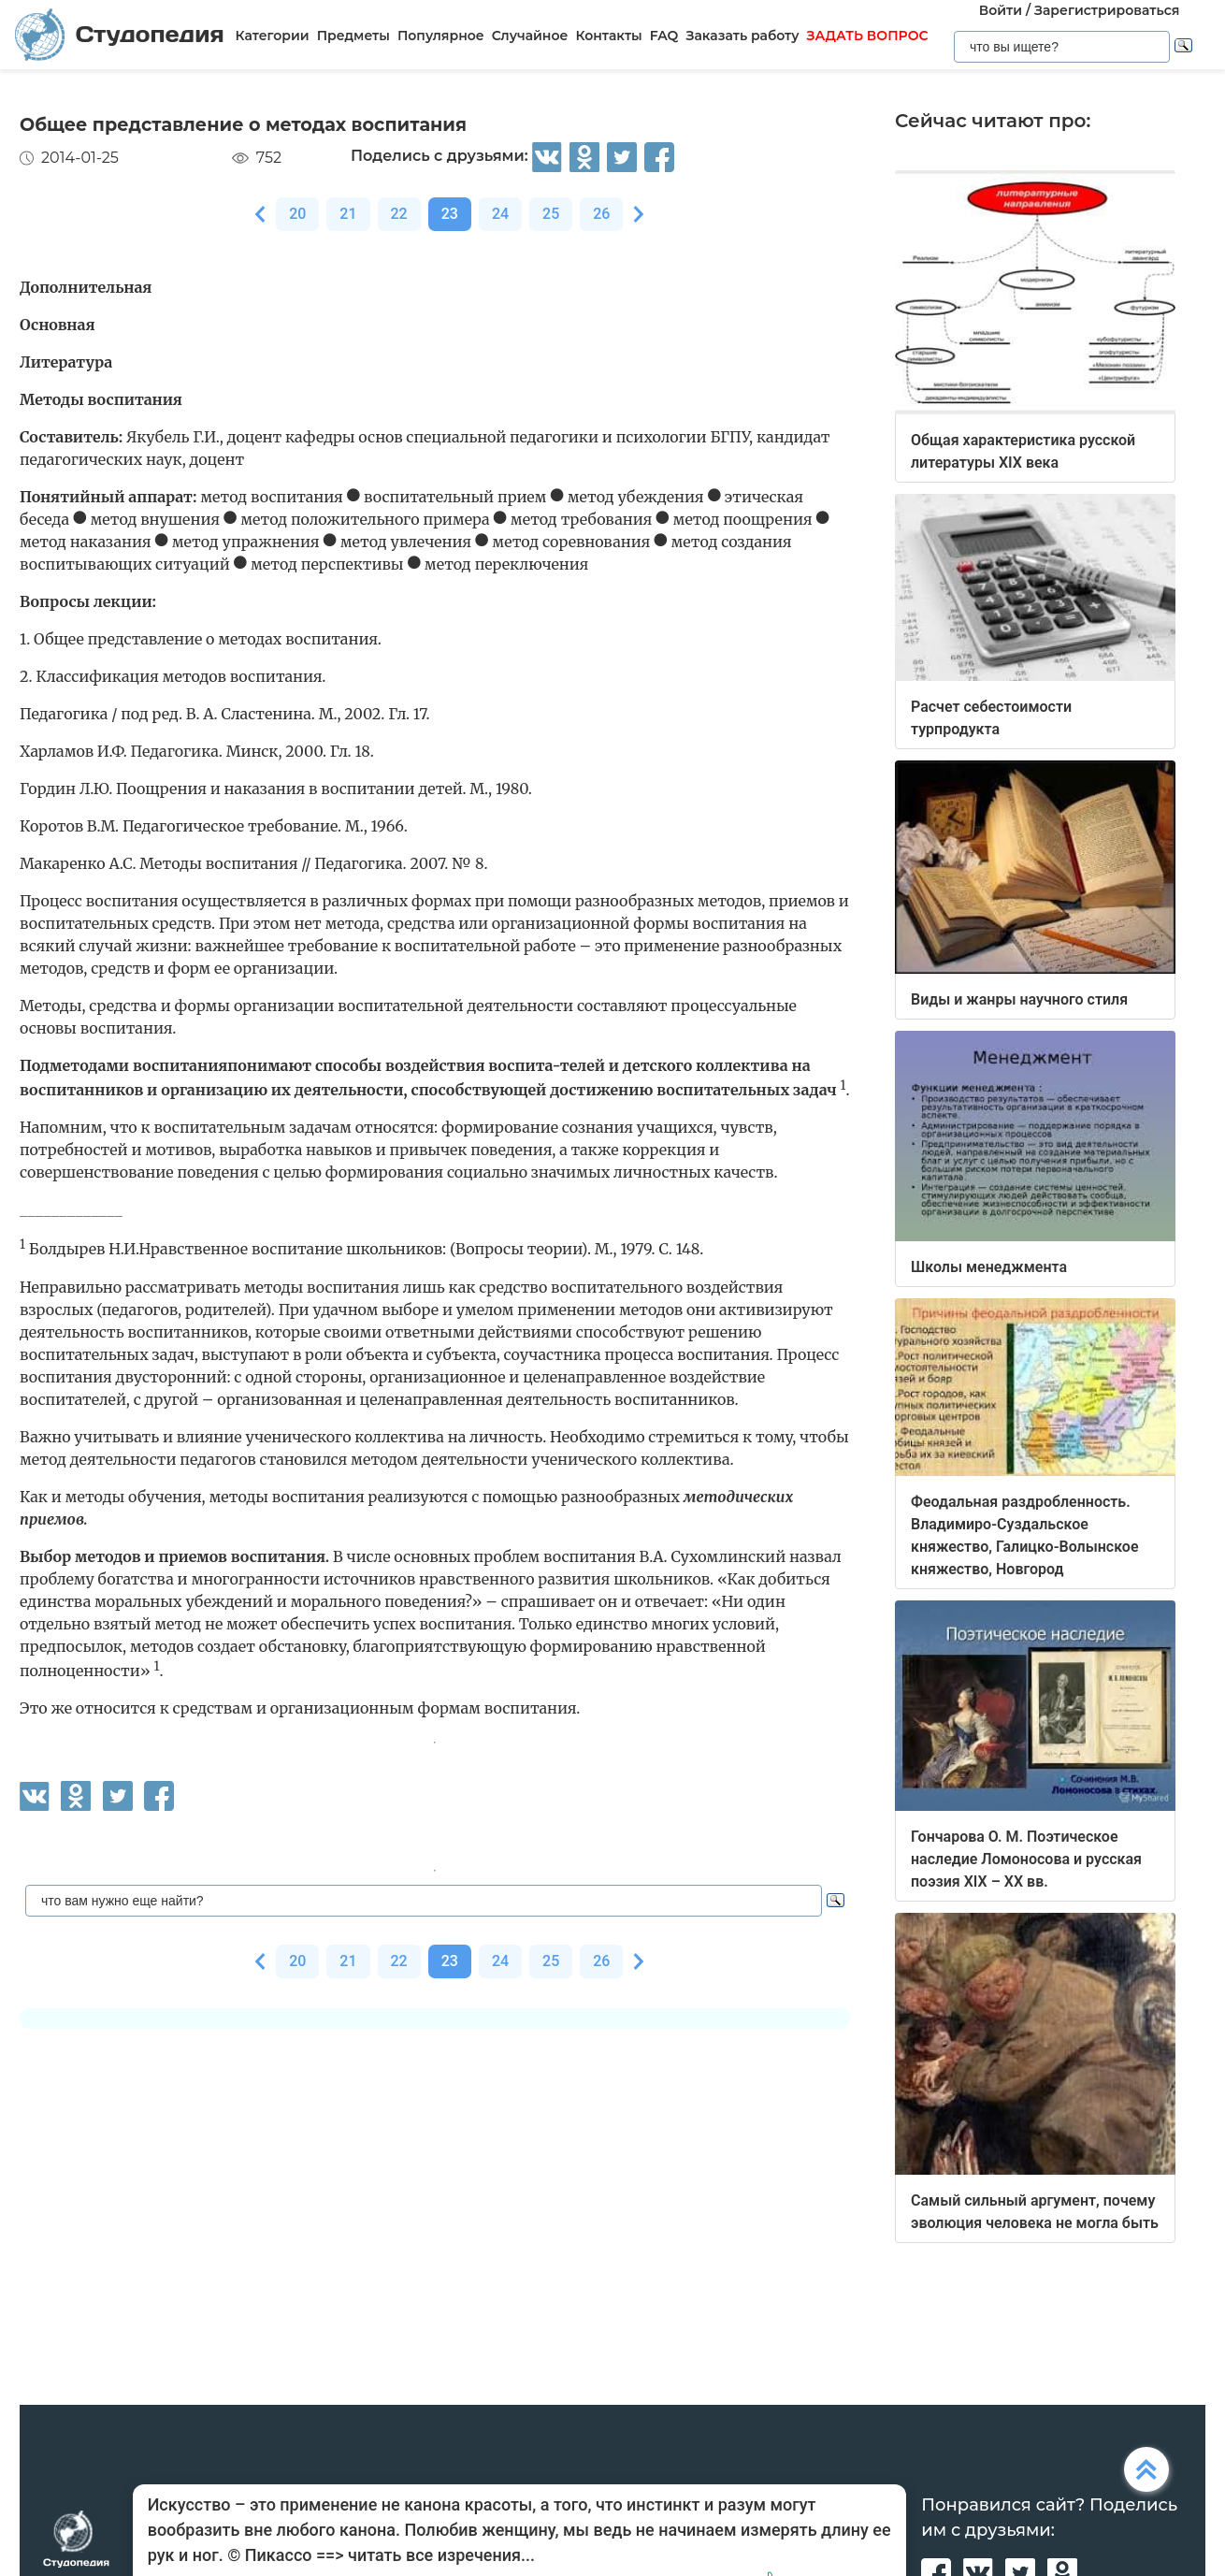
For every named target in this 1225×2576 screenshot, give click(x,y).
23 (449, 214)
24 (500, 214)
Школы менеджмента (989, 1267)
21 (347, 214)
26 (601, 214)
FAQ (664, 35)
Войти (1000, 10)
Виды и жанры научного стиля (1019, 999)
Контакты (608, 35)
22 (399, 214)
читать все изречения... (441, 2555)
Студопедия (119, 35)
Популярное (440, 35)
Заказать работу (742, 35)
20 (297, 214)
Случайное (530, 35)
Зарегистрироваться (1106, 10)
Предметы (353, 35)
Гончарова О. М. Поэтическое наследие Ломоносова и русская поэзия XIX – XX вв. (1026, 1859)
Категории (273, 35)
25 (550, 214)
